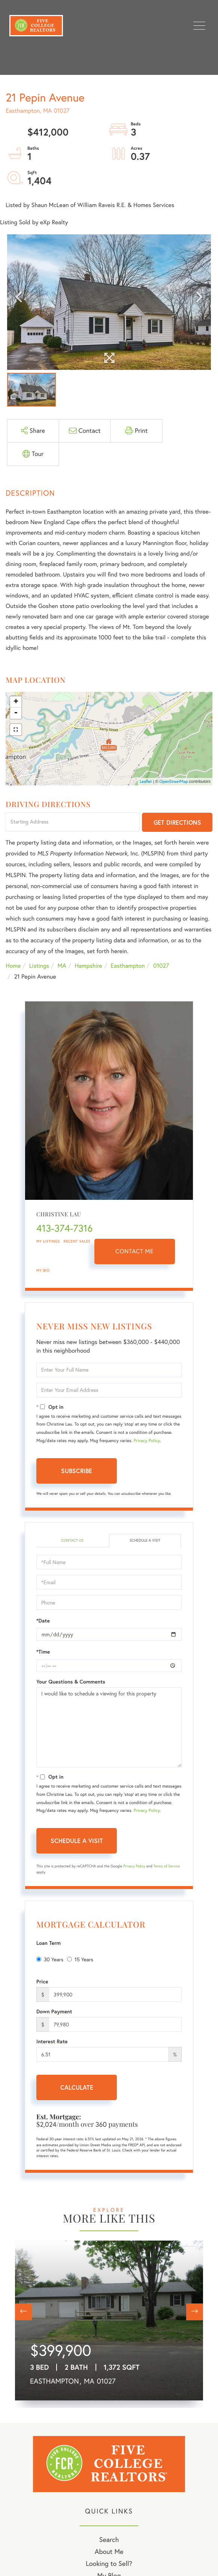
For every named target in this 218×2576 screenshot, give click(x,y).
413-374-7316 (64, 1228)
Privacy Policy (147, 1441)
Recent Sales (77, 1241)
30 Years (49, 1959)
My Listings (48, 1241)
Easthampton (127, 966)
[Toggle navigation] (199, 25)
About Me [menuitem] (109, 2551)
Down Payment (54, 2011)
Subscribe (76, 1471)
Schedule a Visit (145, 1540)
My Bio (43, 1270)
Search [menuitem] (109, 2539)
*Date (43, 1620)
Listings (39, 966)
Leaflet (146, 781)
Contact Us (72, 1540)
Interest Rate (51, 2041)
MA (62, 966)
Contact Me (134, 1251)
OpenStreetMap (174, 781)
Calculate (76, 2087)
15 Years (80, 1959)
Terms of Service (166, 1866)
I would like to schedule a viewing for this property (109, 1727)
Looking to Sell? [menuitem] (109, 2563)
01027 (161, 966)
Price (42, 1981)
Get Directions (177, 822)
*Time (43, 1651)
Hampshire (88, 966)
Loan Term (48, 1943)
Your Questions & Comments (70, 1681)
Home (13, 966)
